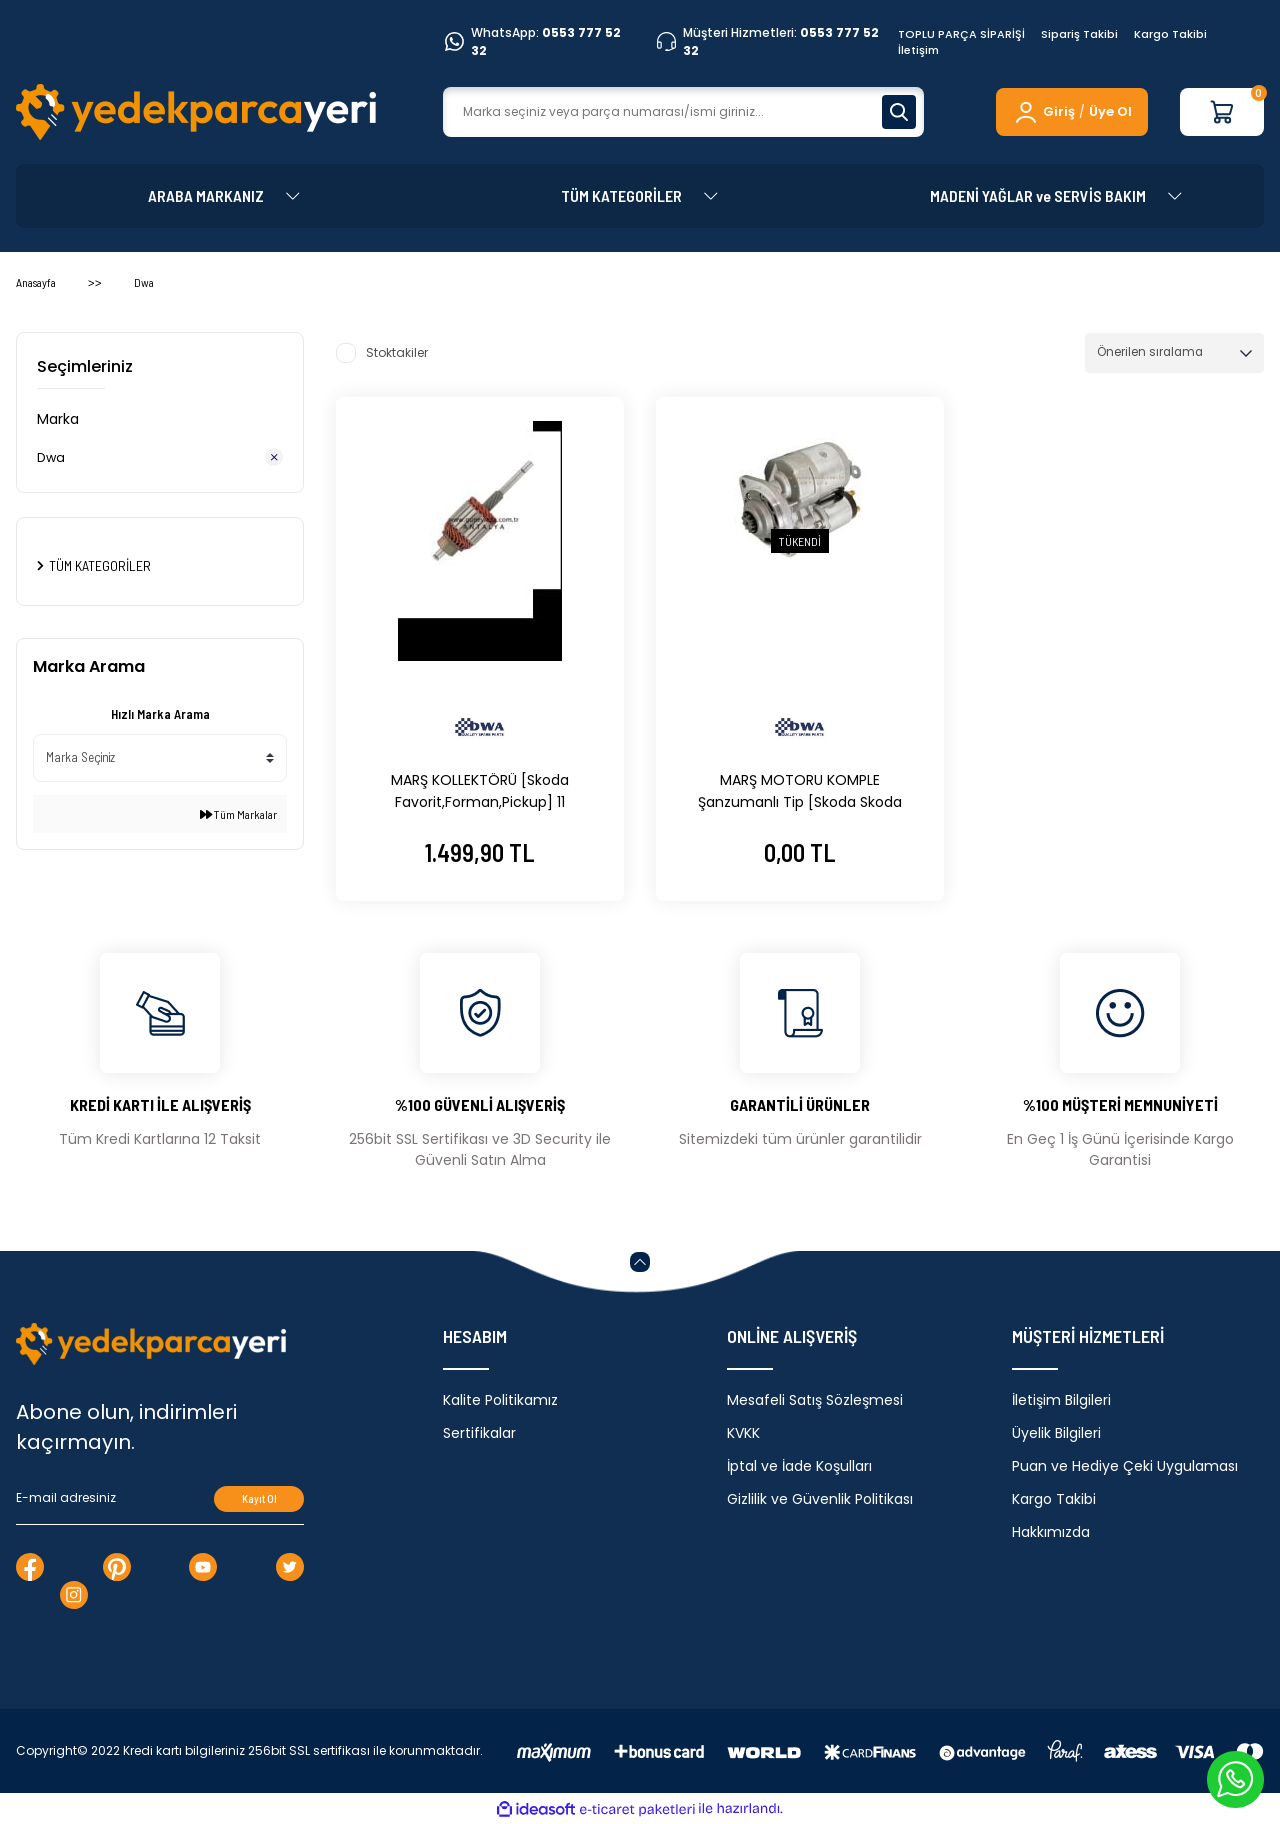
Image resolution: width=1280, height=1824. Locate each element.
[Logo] (196, 112)
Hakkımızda (1051, 1532)
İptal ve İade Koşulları (799, 1466)
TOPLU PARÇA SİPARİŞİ (961, 34)
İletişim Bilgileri (1061, 1400)
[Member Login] (1043, 112)
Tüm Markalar (238, 816)
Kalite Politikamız (500, 1400)
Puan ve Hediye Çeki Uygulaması (1125, 1466)
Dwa (144, 282)
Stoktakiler (397, 352)
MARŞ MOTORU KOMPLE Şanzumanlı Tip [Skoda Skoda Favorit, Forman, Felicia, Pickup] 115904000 (800, 791)
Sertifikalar (479, 1433)
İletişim (918, 50)
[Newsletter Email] (160, 1499)
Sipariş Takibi (1079, 34)
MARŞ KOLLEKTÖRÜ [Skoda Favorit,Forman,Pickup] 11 (480, 791)
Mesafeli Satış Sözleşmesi (815, 1400)
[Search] (683, 112)
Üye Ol (1110, 111)
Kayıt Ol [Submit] (259, 1498)
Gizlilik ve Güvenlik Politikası (820, 1499)
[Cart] (1222, 112)
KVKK (743, 1433)
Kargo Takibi (1170, 34)
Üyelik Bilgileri (1056, 1433)
